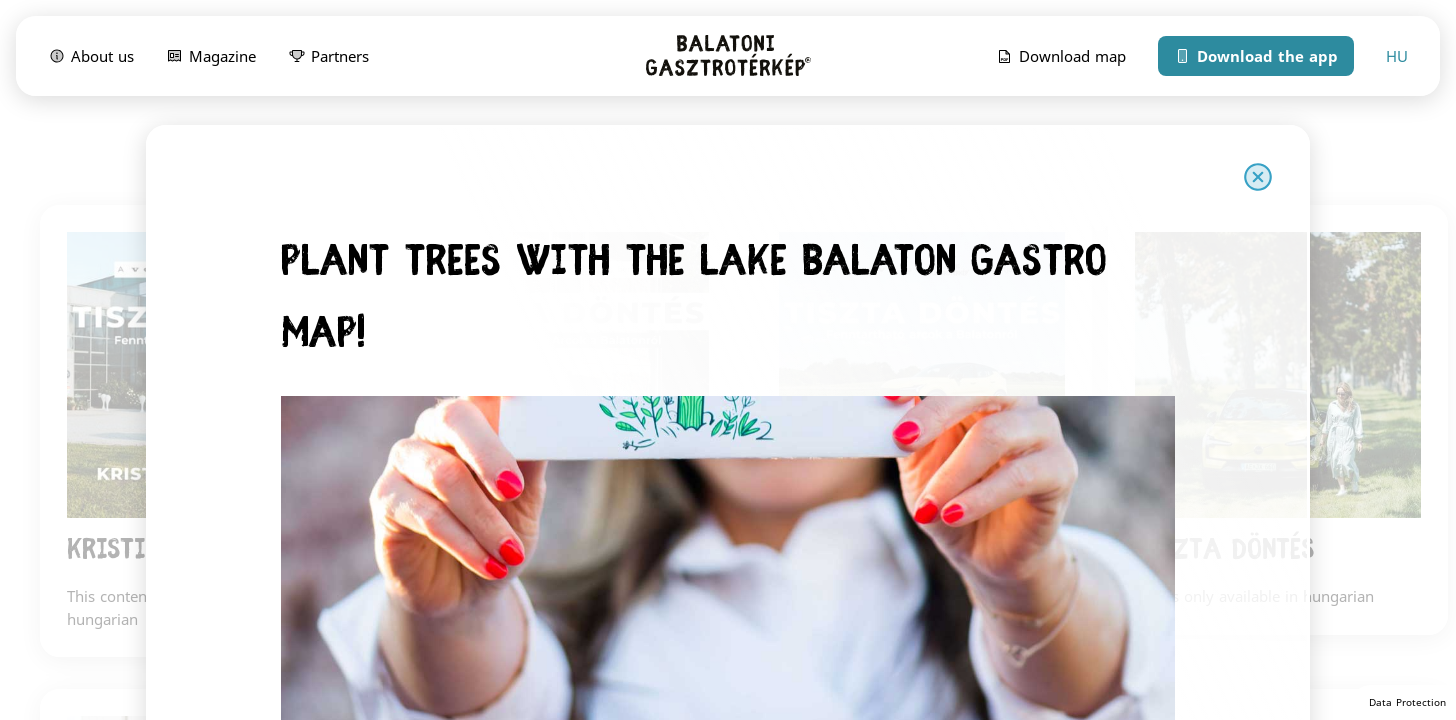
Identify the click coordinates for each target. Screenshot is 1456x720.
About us (91, 55)
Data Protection (1407, 702)
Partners (328, 55)
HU (1397, 56)
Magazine (211, 55)
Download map (1061, 55)
